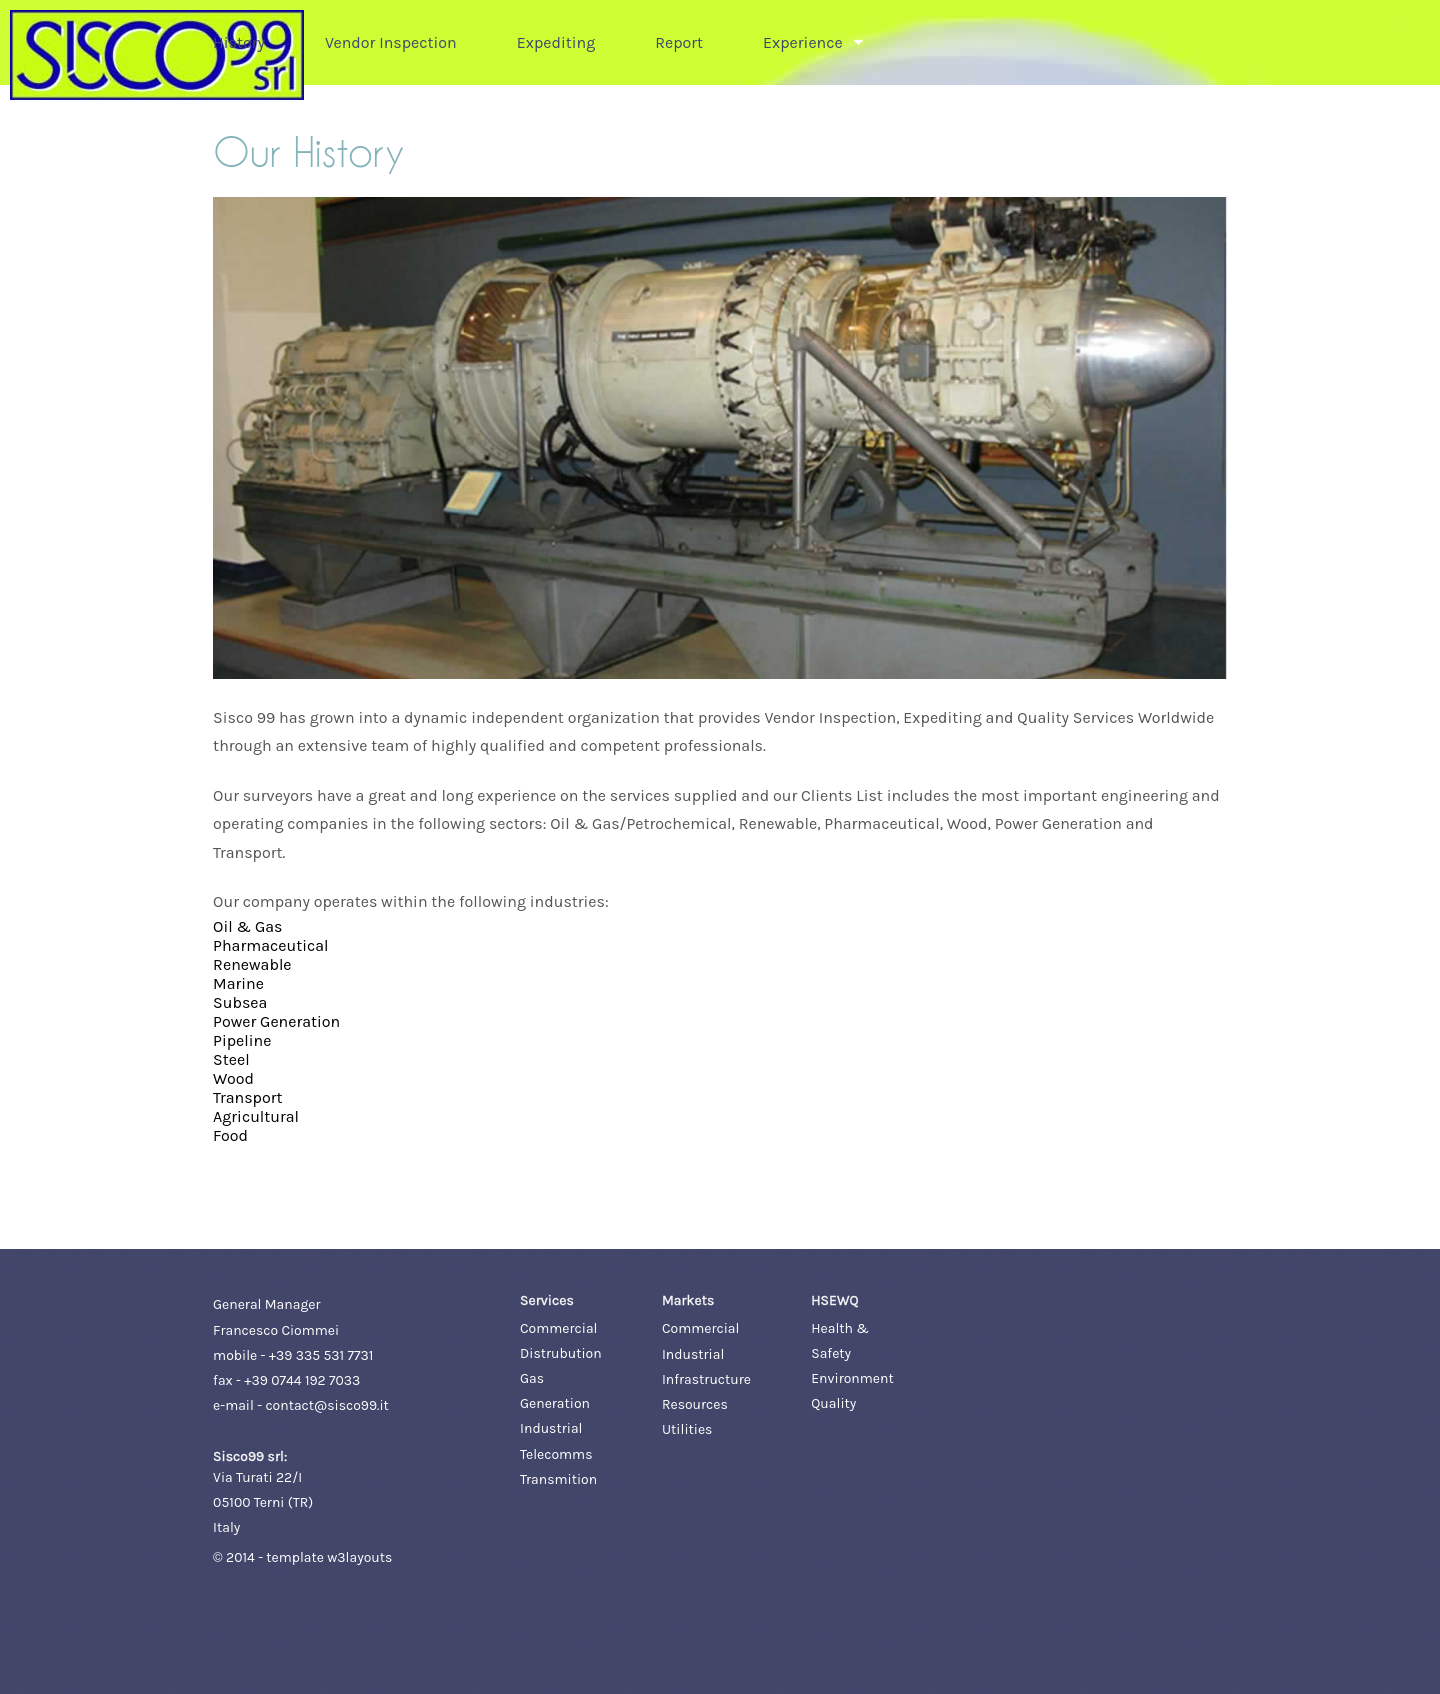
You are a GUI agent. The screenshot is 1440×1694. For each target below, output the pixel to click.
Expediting (556, 42)
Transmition (558, 1479)
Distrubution (561, 1353)
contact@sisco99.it (326, 1405)
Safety (831, 1353)
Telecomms (556, 1454)
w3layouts (359, 1557)
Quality (833, 1403)
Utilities (687, 1429)
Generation (555, 1403)
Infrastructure (706, 1379)
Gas (532, 1378)
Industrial (551, 1428)
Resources (695, 1404)
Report (679, 42)
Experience (803, 42)
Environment (852, 1378)
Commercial (558, 1328)
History (239, 42)
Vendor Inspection (391, 42)
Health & (840, 1328)
